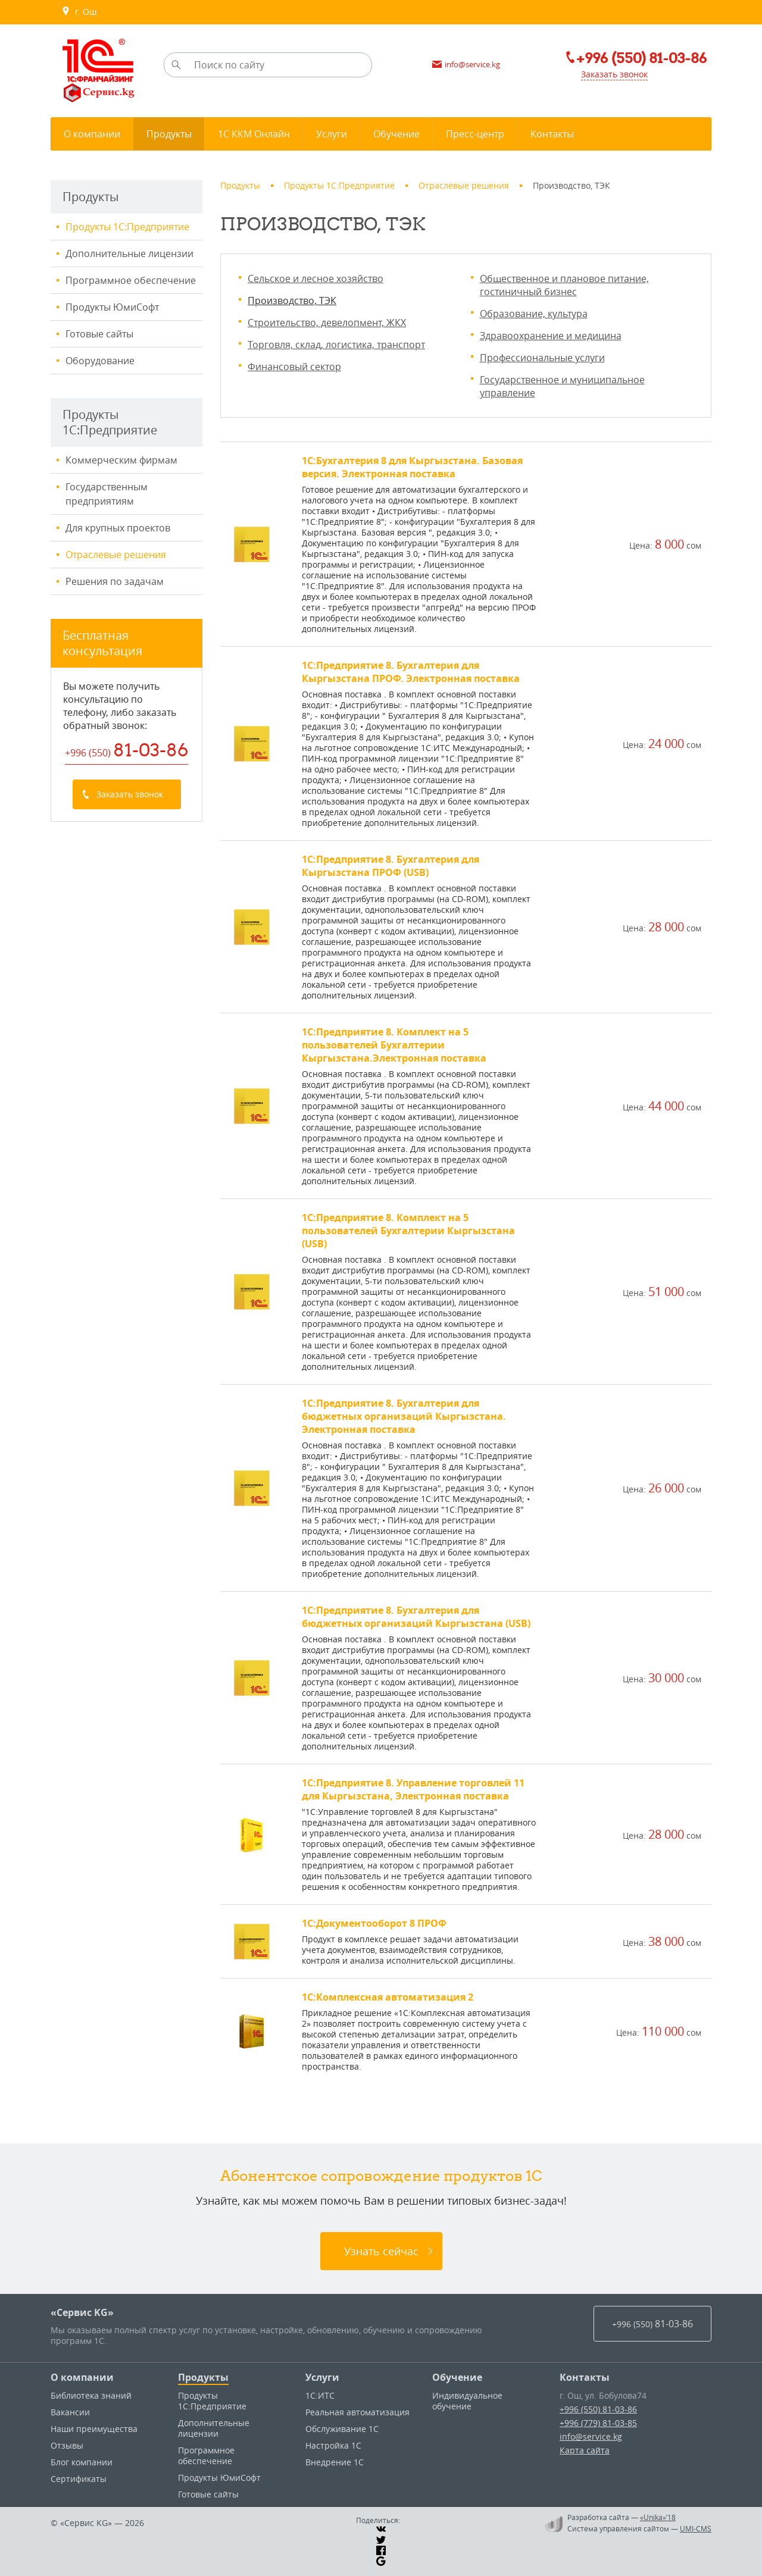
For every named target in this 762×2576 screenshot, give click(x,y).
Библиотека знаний (91, 2395)
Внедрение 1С (334, 2462)
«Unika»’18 (658, 2517)
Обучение (457, 2377)
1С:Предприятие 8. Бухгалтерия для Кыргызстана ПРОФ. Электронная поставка (411, 672)
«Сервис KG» (82, 2312)
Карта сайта (585, 2450)
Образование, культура (534, 313)
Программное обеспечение (130, 280)
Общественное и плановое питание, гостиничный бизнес (564, 285)
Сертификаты (79, 2478)
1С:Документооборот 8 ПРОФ (374, 1923)
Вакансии (70, 2412)
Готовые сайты (99, 333)
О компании (82, 2377)
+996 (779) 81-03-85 (598, 2422)
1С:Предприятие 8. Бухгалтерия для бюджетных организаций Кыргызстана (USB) (416, 1617)
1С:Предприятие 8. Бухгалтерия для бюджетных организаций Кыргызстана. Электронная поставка (404, 1416)
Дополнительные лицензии (129, 253)
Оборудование (100, 360)
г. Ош (78, 12)
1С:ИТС (320, 2395)
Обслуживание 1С (342, 2428)
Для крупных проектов (117, 527)
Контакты (585, 2377)
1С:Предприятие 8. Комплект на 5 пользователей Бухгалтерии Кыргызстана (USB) (408, 1230)
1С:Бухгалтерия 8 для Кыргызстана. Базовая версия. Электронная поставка (412, 467)
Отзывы (67, 2445)
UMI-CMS (695, 2528)
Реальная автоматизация (357, 2412)
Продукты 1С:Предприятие (127, 226)
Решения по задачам (114, 581)
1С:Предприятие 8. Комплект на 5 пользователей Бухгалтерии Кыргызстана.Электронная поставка (394, 1045)
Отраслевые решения (115, 554)
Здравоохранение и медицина (551, 335)
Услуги (322, 2377)
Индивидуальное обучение (467, 2401)
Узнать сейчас (381, 2251)
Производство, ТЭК (292, 300)
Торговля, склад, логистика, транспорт (336, 344)
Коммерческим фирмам (121, 460)
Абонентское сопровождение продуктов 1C (381, 2175)
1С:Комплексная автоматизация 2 (387, 1997)
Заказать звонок (614, 74)
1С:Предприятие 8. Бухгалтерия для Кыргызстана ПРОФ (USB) (390, 866)
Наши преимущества (94, 2428)
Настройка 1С (333, 2445)
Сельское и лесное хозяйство (315, 278)
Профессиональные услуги (542, 357)
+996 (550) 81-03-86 (598, 2409)
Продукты (203, 2377)
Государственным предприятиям (106, 494)
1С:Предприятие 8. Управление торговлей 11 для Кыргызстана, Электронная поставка (413, 1789)
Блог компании (82, 2462)
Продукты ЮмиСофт (112, 307)
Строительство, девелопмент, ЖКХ (327, 322)
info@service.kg (591, 2436)
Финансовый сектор (294, 366)
